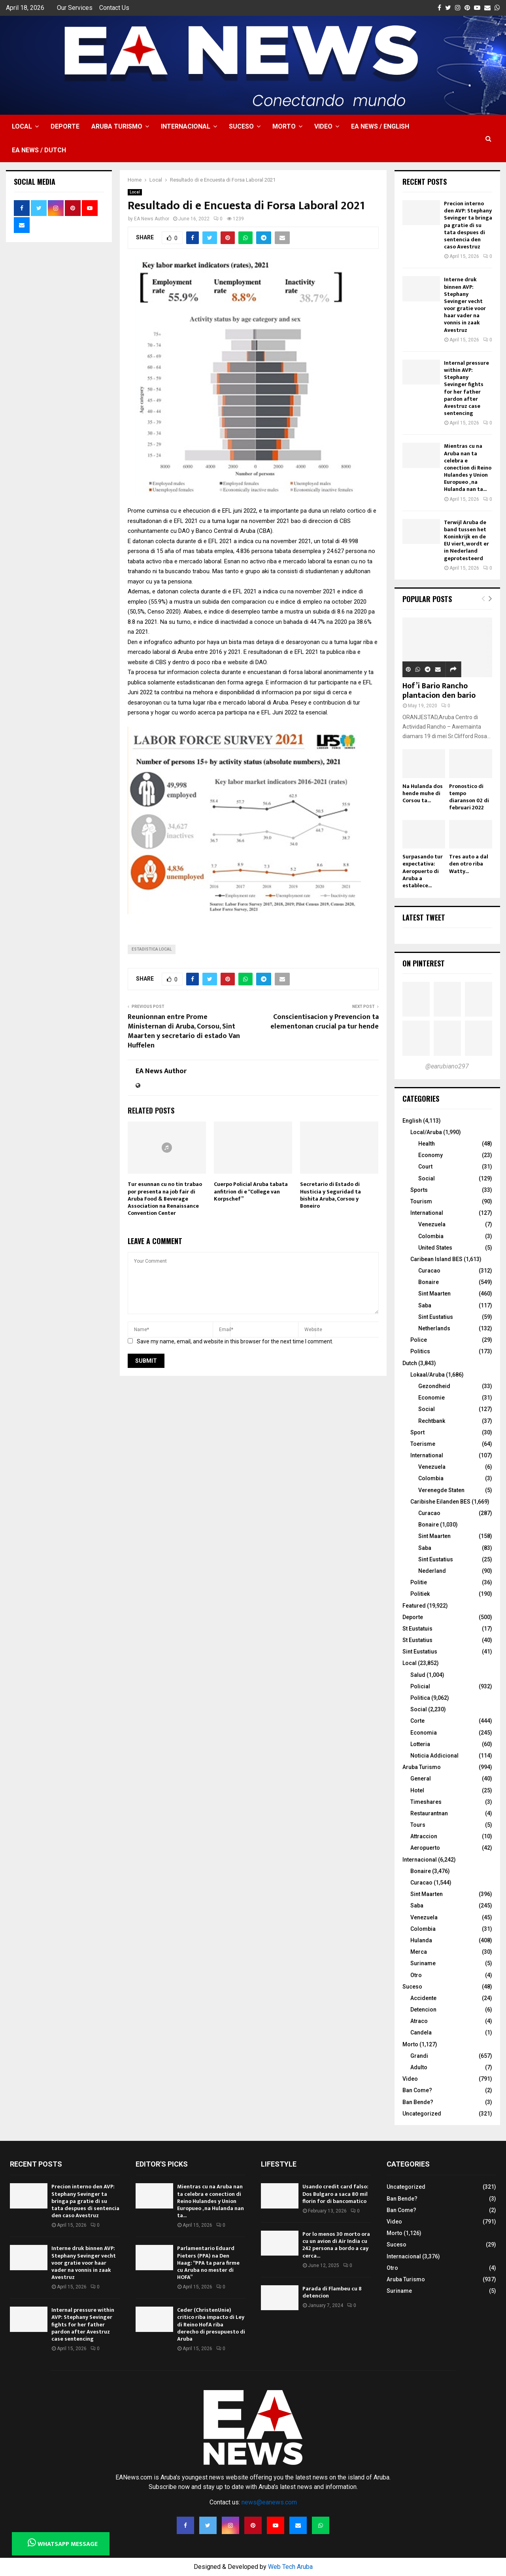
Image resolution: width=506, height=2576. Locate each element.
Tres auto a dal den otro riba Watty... (468, 863)
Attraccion (423, 1836)
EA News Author (151, 219)
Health (426, 1143)
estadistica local (152, 949)
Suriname (423, 1963)
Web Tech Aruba (290, 2566)
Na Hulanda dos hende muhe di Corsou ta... (422, 793)
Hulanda (421, 1940)
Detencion (423, 2009)
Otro (416, 1975)
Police (418, 1340)
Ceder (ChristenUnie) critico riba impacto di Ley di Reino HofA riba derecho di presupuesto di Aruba (211, 2324)
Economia (423, 1732)
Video (323, 126)
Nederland (432, 1571)
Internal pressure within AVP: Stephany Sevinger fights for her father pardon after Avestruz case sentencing (466, 388)
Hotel (417, 1790)
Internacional (185, 126)
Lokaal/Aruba (427, 1374)
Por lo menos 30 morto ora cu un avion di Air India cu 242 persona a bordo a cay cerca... (336, 2244)
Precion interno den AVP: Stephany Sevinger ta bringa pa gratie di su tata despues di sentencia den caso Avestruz (468, 225)
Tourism (421, 1201)
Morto (284, 126)
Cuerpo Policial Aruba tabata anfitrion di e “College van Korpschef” (251, 1191)
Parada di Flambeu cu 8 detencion (332, 2292)
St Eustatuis (417, 1628)
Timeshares (426, 1802)
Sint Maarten (434, 1293)
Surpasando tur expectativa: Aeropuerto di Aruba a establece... (422, 871)
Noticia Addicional (434, 1755)
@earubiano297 (447, 1066)
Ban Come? (417, 2090)
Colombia (431, 1236)
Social (426, 1178)
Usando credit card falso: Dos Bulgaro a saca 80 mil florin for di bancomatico (335, 2193)
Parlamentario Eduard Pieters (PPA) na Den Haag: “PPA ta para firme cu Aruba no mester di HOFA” (208, 2263)
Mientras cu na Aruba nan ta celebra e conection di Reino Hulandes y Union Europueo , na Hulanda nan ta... (467, 467)
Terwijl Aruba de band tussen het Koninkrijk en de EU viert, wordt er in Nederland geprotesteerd (466, 540)
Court (425, 1166)
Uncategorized (421, 2113)
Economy (430, 1155)
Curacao (429, 1270)
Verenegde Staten (441, 1490)
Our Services (75, 7)
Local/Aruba (426, 1132)
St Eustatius (417, 1640)
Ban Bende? (417, 2102)
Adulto (418, 2067)
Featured (414, 1605)
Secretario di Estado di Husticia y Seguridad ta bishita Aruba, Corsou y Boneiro (330, 1195)
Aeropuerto (425, 1848)
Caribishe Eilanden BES (440, 1501)
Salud (417, 1675)
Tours (417, 1825)
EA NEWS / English (380, 126)
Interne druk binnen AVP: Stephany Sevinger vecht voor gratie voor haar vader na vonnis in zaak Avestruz (465, 304)
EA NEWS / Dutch (39, 150)
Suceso (241, 126)
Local (22, 126)
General (420, 1778)
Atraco (419, 2021)
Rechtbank (431, 1421)
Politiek (420, 1594)
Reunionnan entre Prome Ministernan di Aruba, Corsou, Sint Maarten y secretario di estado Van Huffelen (184, 1031)
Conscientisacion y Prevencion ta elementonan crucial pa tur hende (324, 1021)
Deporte (65, 126)
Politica (420, 1698)
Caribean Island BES (436, 1259)
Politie (418, 1582)
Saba (424, 1305)
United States (435, 1247)
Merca (418, 1952)
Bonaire (428, 1282)
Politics (420, 1351)
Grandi (419, 2056)
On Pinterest (423, 963)
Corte (417, 1721)
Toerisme (422, 1444)
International (426, 1213)
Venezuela (432, 1224)
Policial (420, 1686)
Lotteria (420, 1744)
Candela (421, 2032)
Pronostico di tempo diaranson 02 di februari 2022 (469, 797)
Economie (431, 1397)
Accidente (423, 1998)
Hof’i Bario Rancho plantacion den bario (439, 690)
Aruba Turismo (116, 126)
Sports (419, 1190)
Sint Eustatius (435, 1317)
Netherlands (434, 1328)
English (412, 1121)
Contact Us (114, 7)
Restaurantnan (429, 1813)
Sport (417, 1432)
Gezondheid (434, 1386)
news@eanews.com (269, 2502)
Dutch (409, 1363)
